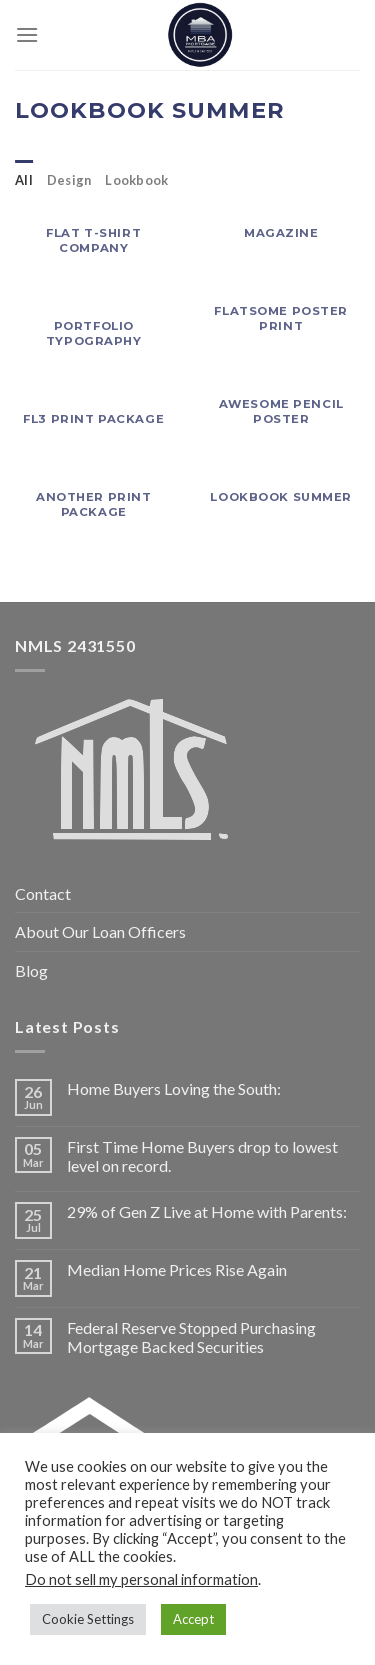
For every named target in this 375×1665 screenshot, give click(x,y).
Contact (43, 893)
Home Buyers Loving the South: (174, 1088)
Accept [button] (193, 1619)
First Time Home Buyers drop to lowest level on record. (202, 1156)
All (24, 180)
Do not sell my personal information (141, 1579)
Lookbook (136, 180)
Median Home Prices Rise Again (177, 1269)
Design (69, 180)
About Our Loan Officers (100, 931)
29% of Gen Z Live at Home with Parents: (207, 1211)
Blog (31, 970)
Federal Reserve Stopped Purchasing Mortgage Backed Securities (191, 1337)
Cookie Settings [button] (88, 1619)
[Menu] (27, 34)
